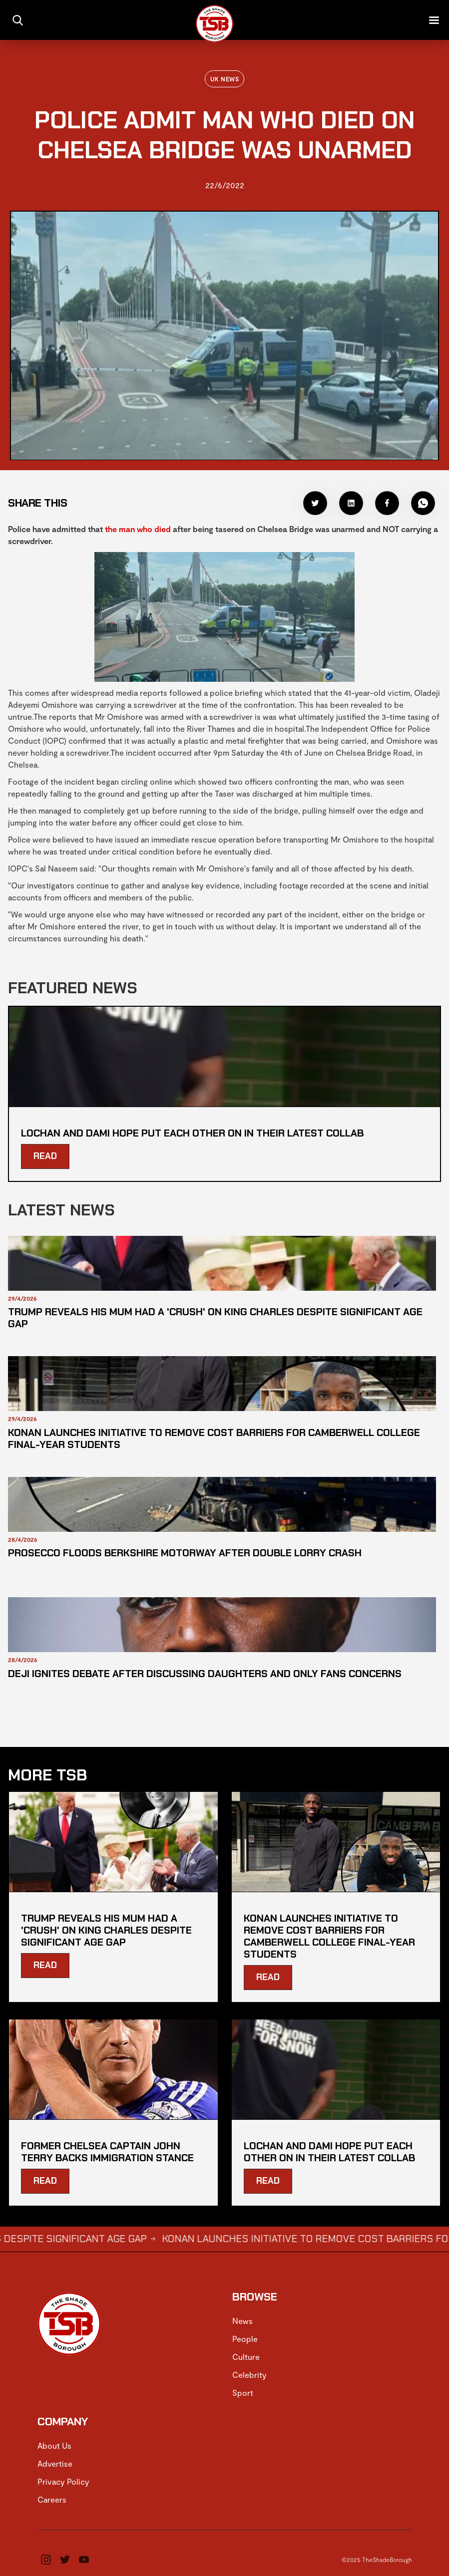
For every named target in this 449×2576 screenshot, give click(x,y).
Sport (242, 2392)
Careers (51, 2499)
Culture (246, 2356)
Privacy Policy (63, 2481)
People (245, 2338)
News (242, 2320)
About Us (54, 2445)
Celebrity (249, 2374)
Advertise (54, 2463)
